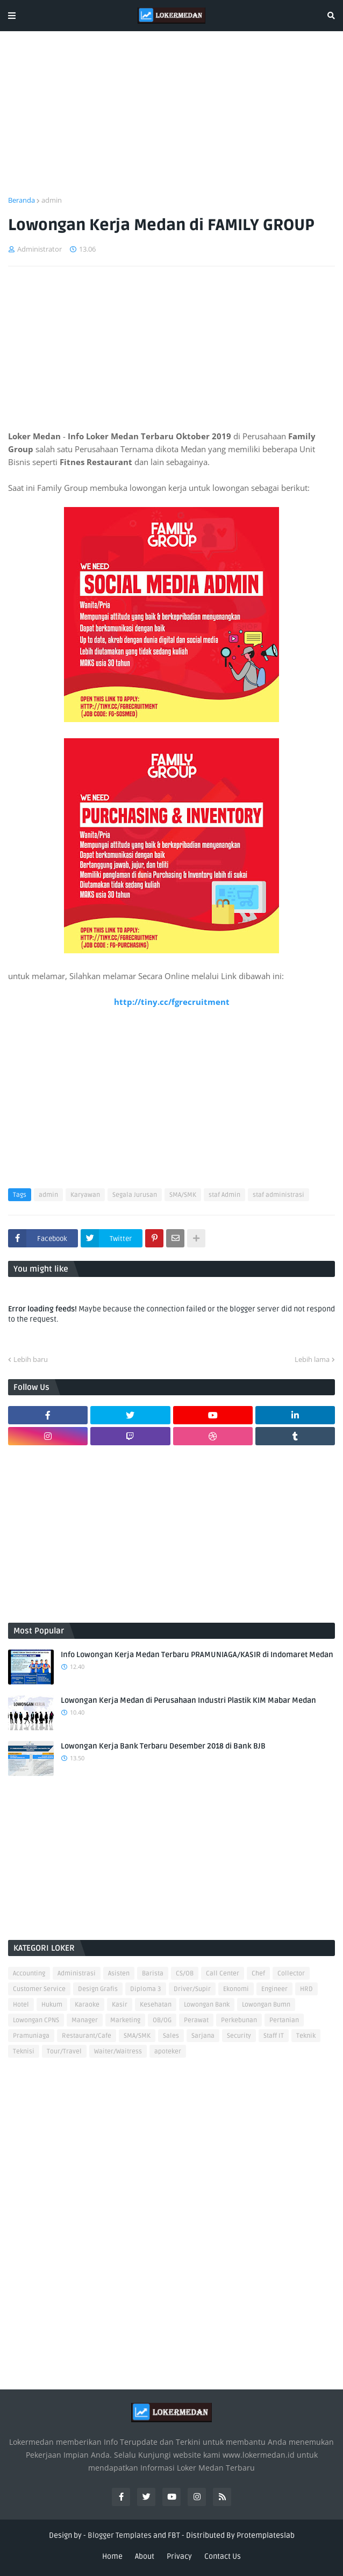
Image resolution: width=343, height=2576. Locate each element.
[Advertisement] (171, 120)
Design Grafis (98, 1989)
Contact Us (222, 2556)
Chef (258, 1974)
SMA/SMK (182, 1195)
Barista (152, 1974)
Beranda (21, 200)
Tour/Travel (64, 2051)
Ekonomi (236, 1989)
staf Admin (224, 1195)
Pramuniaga (31, 2036)
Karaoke (87, 2005)
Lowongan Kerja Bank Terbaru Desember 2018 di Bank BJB (163, 1746)
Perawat (196, 2020)
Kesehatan (156, 2005)
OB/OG (162, 2020)
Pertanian (284, 2020)
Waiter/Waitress (118, 2051)
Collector (291, 1974)
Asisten (119, 1974)
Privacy (179, 2556)
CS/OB (185, 1974)
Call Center (222, 1974)
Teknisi (23, 2051)
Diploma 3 (145, 1989)
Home (112, 2556)
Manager (85, 2020)
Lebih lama (312, 1359)
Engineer (274, 1989)
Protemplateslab (266, 2535)
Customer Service (39, 1989)
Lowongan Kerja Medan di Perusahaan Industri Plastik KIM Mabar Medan (188, 1700)
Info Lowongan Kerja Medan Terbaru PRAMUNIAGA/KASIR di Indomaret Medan (197, 1654)
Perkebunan (239, 2020)
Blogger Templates (120, 2535)
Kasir (119, 2005)
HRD (306, 1989)
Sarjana (203, 2036)
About (144, 2556)
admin (51, 200)
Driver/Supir (192, 1989)
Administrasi (77, 1974)
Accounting (29, 1974)
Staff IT (273, 2036)
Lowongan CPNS (36, 2020)
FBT (174, 2535)
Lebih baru (30, 1359)
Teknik (306, 2036)
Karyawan (85, 1195)
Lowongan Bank (207, 2005)
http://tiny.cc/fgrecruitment (172, 1001)
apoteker (167, 2051)
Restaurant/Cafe (86, 2036)
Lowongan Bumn (266, 2005)
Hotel (21, 2005)
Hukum (51, 2005)
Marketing (125, 2020)
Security (239, 2036)
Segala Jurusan (134, 1195)
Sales (171, 2036)
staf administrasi (278, 1195)
